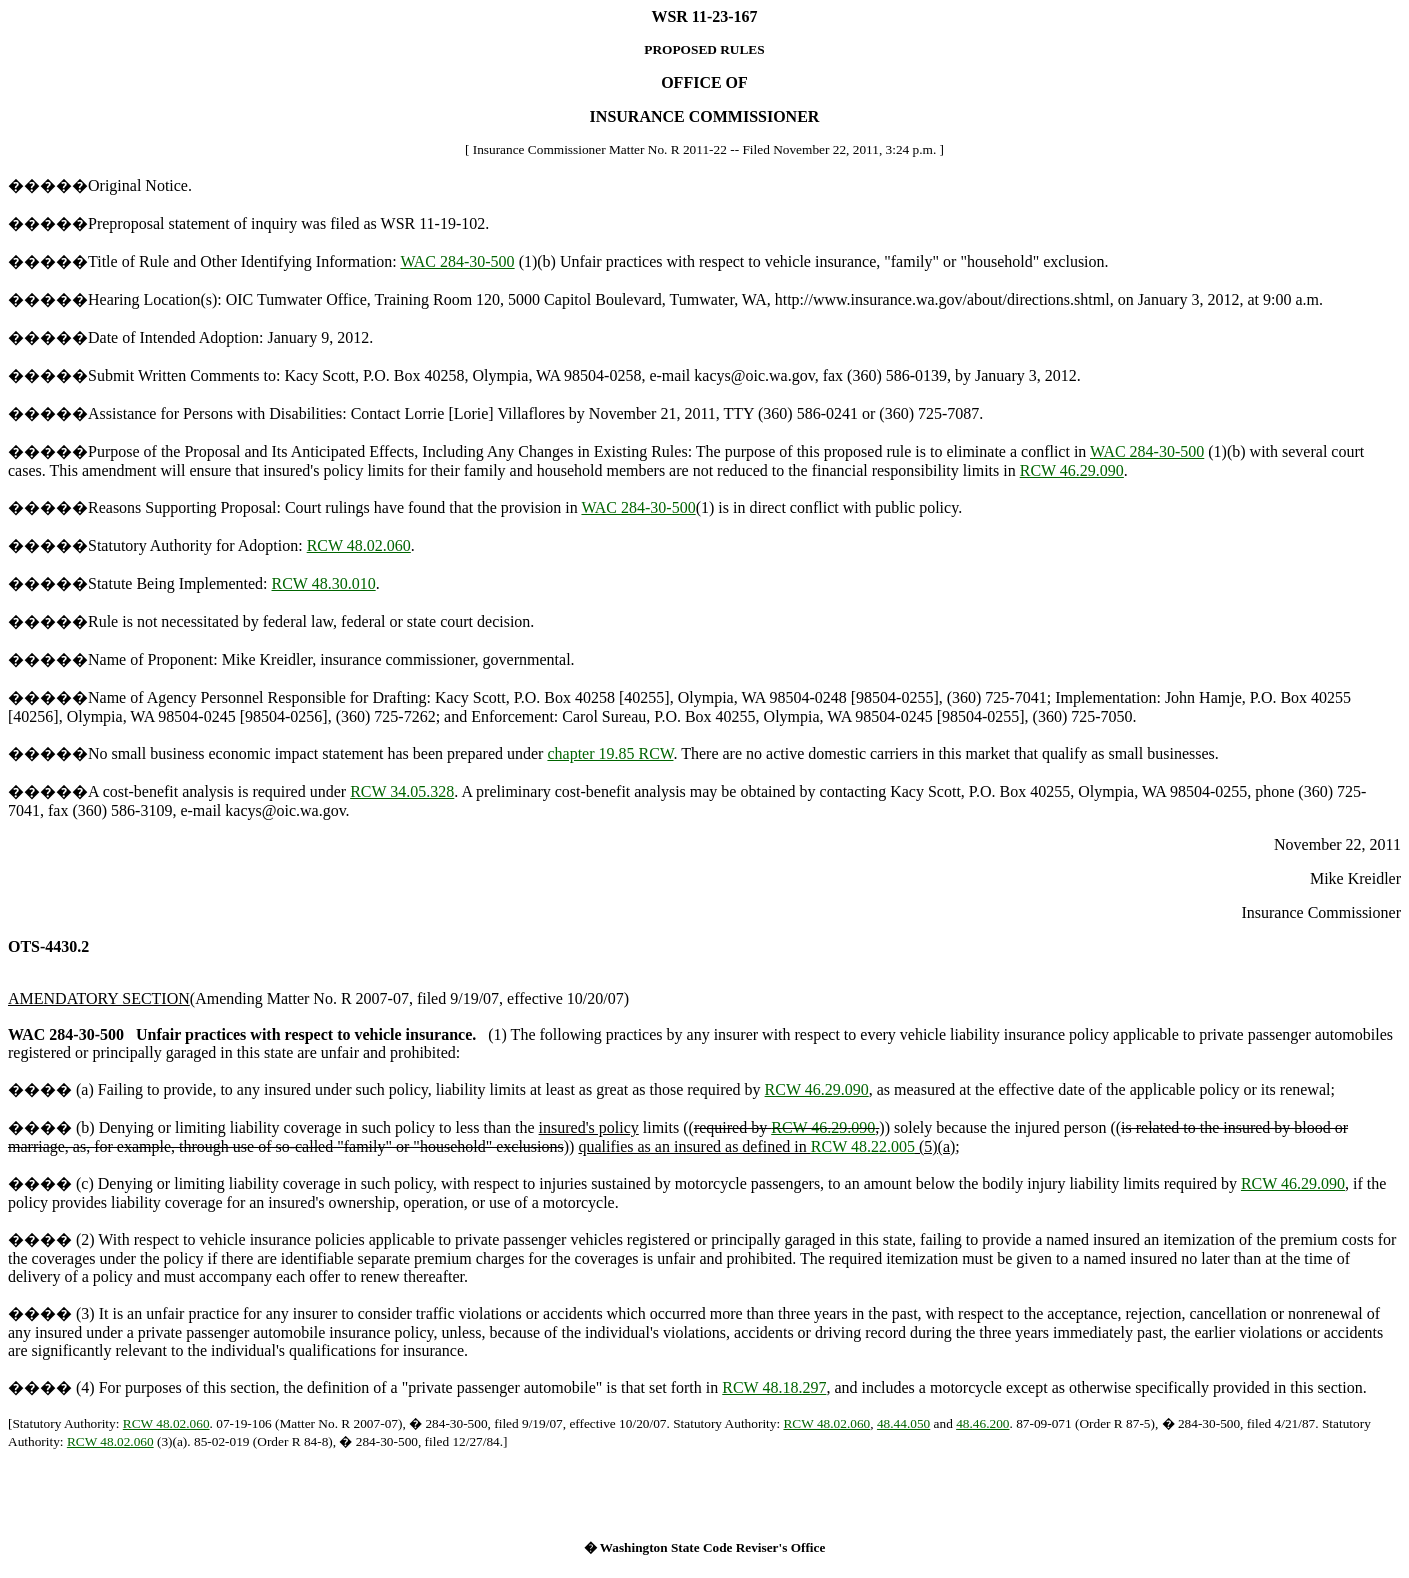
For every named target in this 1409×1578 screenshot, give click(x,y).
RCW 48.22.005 (863, 1146)
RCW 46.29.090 (1072, 470)
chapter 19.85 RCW (610, 753)
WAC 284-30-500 (457, 261)
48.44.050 (903, 1423)
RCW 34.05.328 (402, 791)
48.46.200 (982, 1423)
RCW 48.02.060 (359, 545)
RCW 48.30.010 (324, 583)
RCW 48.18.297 (774, 1387)
